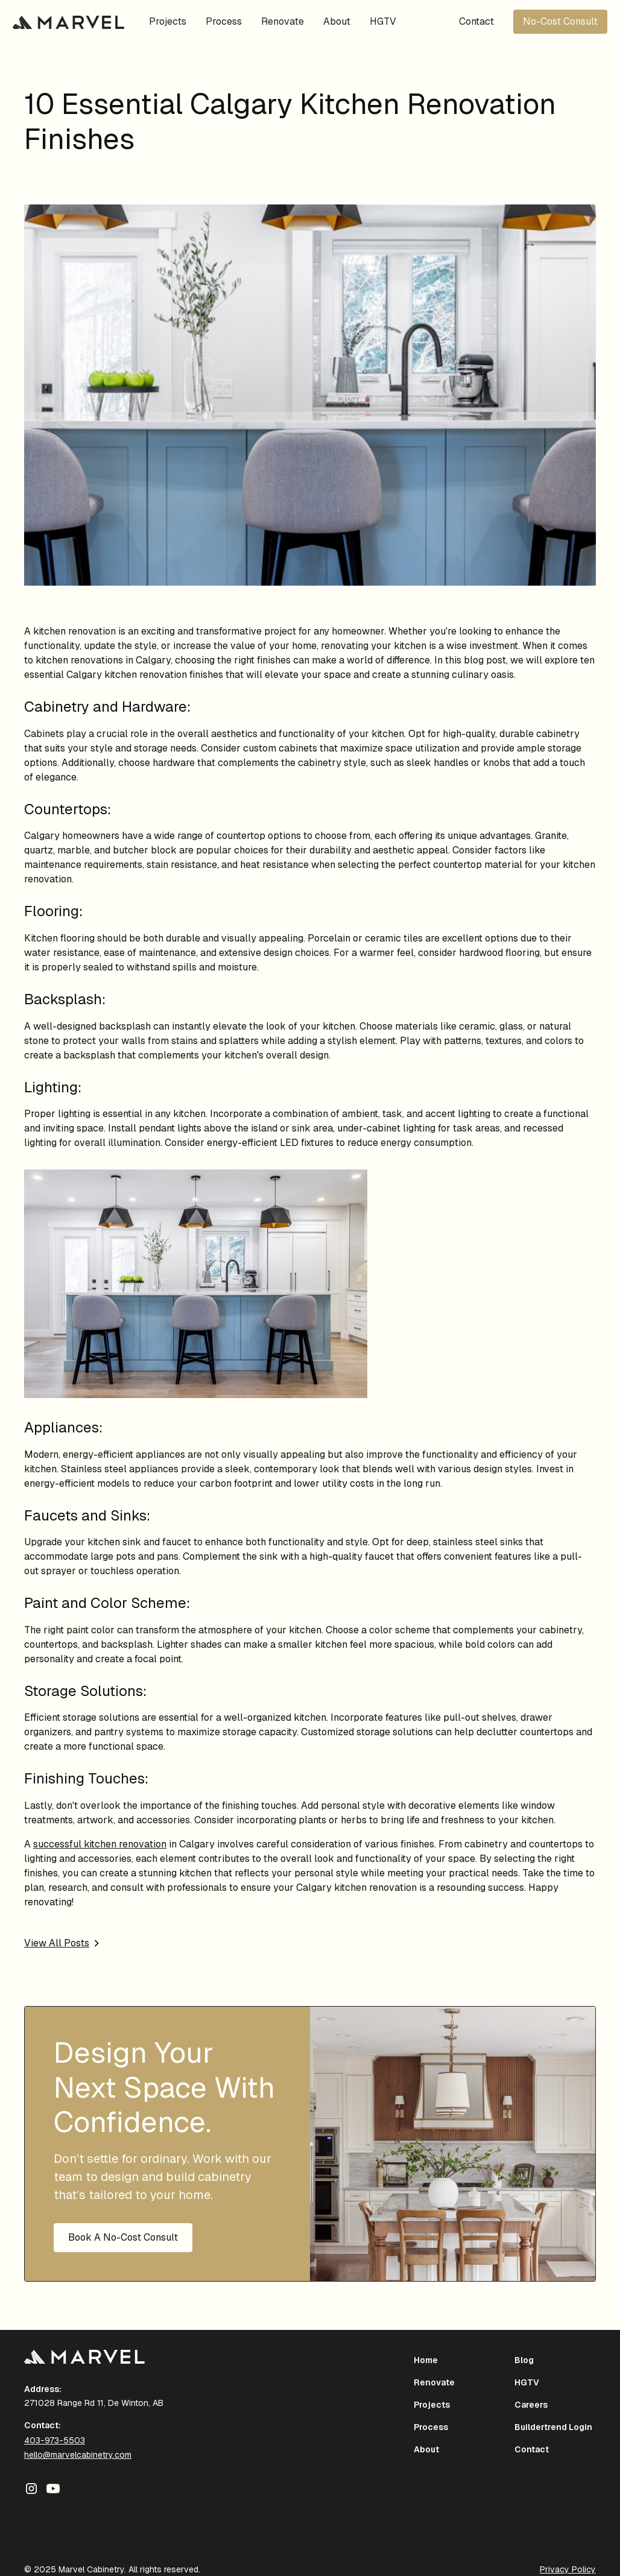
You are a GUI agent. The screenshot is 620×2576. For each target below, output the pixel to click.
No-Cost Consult (560, 21)
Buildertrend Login (553, 2427)
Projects (167, 21)
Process (224, 21)
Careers (531, 2404)
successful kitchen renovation (99, 1844)
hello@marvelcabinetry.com (77, 2454)
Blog (524, 2360)
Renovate (282, 21)
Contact (476, 21)
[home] (68, 21)
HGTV (383, 21)
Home (426, 2360)
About (336, 21)
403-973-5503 (54, 2440)
